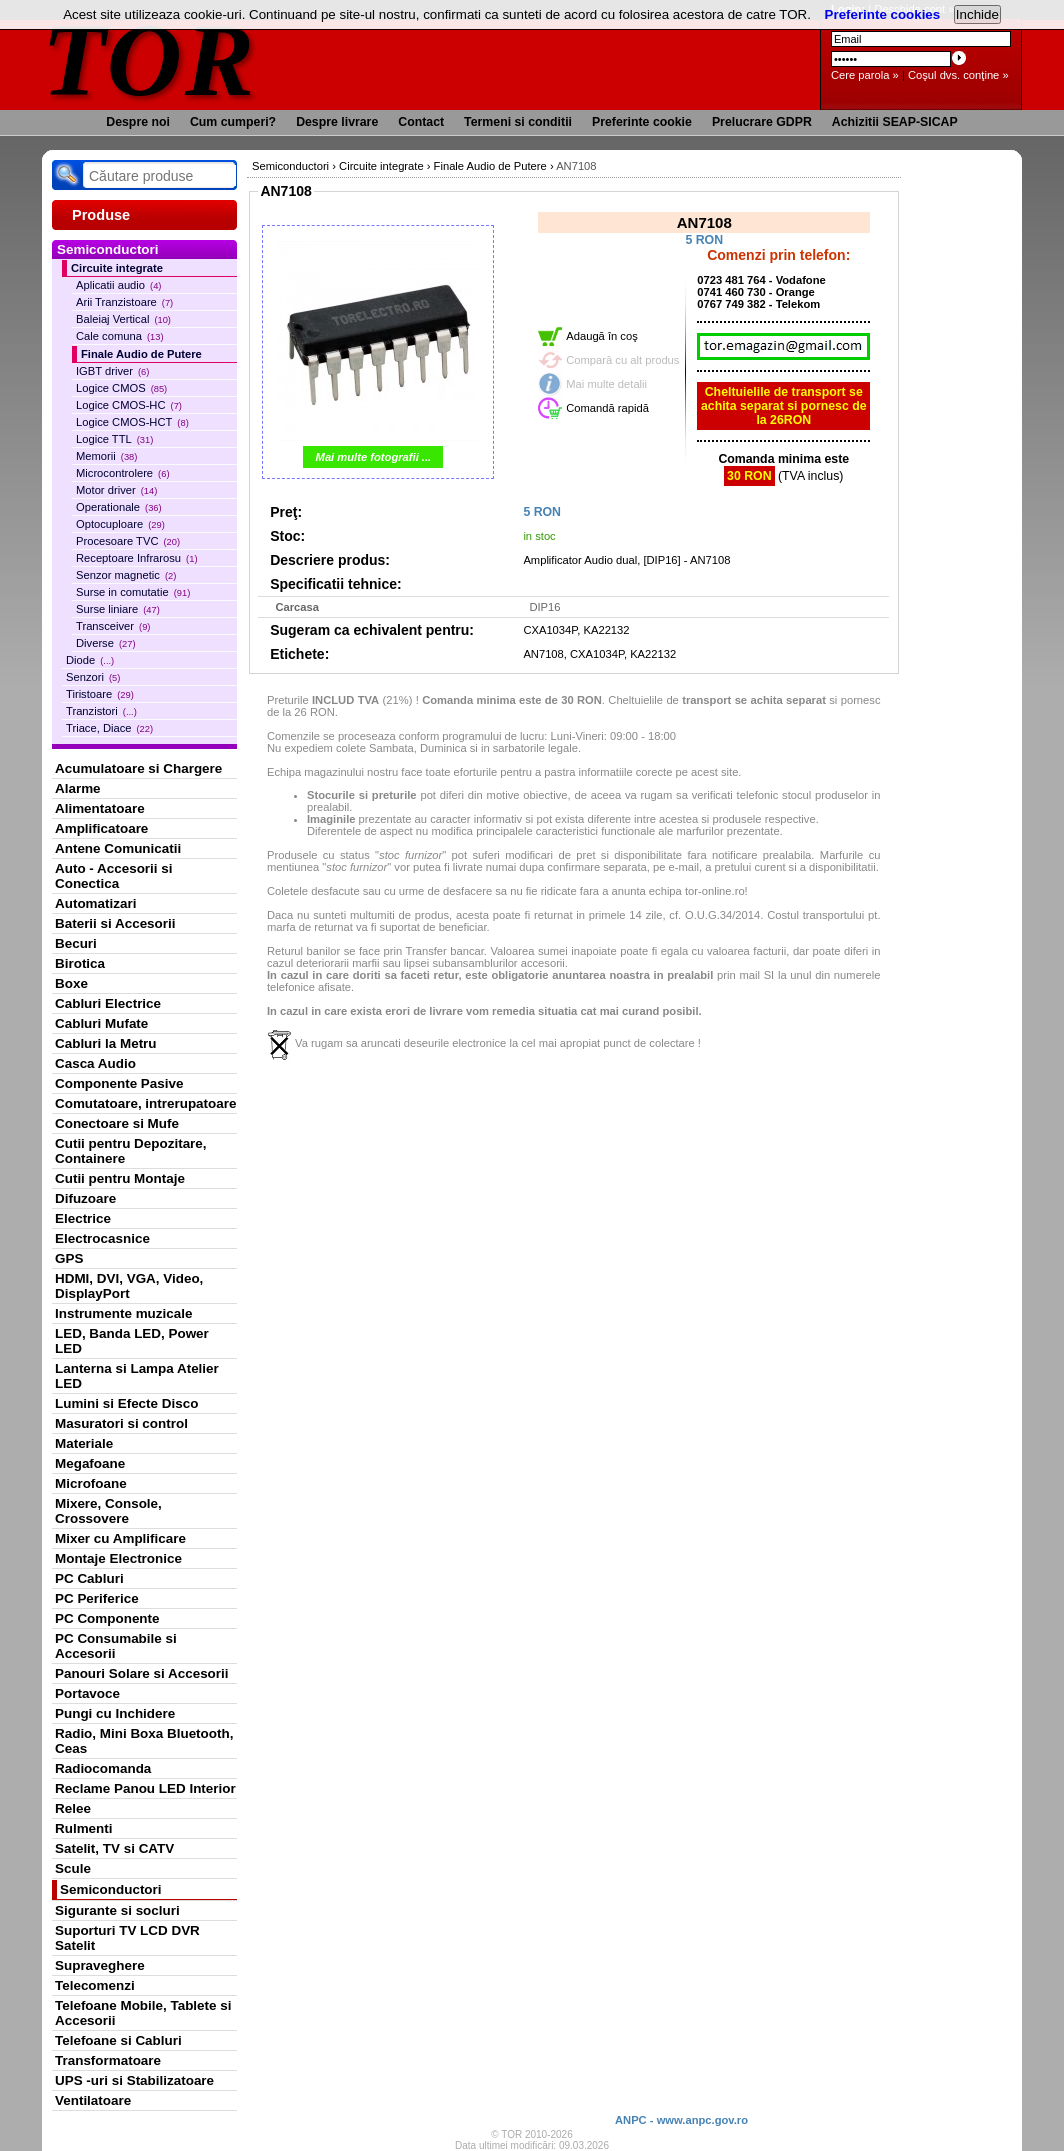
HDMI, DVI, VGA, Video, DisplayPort (129, 1286)
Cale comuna (120, 336)
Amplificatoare (101, 828)
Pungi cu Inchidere (115, 1713)
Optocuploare (120, 524)
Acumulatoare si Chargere (138, 768)
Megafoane (90, 1463)
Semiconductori (111, 1889)
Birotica (80, 963)
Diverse (106, 643)
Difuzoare (85, 1198)
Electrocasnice (102, 1238)
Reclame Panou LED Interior (145, 1788)
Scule (73, 1868)
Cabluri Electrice (108, 1003)
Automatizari (95, 903)
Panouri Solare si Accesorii (142, 1673)
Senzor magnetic (126, 575)
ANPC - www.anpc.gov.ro (681, 2120)
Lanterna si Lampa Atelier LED (137, 1376)
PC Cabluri (89, 1578)
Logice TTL (114, 439)
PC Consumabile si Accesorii (116, 1646)
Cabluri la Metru (106, 1043)
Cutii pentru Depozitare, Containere (131, 1151)
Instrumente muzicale (123, 1313)
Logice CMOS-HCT (132, 422)
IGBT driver (112, 371)
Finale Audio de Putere (141, 354)
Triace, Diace (109, 728)
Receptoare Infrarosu (137, 558)
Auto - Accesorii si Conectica (113, 876)
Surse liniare (118, 609)
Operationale (119, 507)
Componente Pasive (119, 1083)
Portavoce (87, 1693)
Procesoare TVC (128, 541)
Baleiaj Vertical (123, 319)
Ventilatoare (93, 2100)
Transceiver (113, 626)
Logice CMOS (121, 388)
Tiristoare (100, 694)
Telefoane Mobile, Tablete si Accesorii (143, 2013)
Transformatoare (108, 2060)
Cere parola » (865, 75)
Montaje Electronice (118, 1558)
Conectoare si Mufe (117, 1123)
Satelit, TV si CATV (114, 1848)
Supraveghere (100, 1965)
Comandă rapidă (607, 408)
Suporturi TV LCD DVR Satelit (127, 1938)
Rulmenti (83, 1828)
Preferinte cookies (883, 14)
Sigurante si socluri (117, 1910)
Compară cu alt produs (622, 360)
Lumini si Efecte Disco (126, 1403)
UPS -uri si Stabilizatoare (134, 2080)
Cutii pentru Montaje (120, 1178)
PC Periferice (97, 1598)
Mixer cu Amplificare (120, 1538)
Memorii (106, 456)
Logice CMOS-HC (129, 405)
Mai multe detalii (606, 384)
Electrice (83, 1218)
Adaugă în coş (602, 336)
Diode (90, 660)
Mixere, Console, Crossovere (108, 1511)
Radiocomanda (103, 1768)
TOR (149, 59)
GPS (69, 1258)
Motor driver (116, 490)
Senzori (93, 677)
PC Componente (107, 1618)
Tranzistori (101, 711)
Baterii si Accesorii (115, 923)
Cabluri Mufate (101, 1023)
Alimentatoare (100, 808)
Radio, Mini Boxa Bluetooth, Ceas (144, 1741)
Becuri (76, 943)
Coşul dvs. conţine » (958, 75)
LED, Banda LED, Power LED (132, 1341)
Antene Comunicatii (118, 848)
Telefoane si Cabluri (118, 2040)
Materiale (84, 1443)
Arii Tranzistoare (124, 302)
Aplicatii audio (118, 285)
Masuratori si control (121, 1423)
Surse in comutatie (133, 592)
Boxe (71, 983)
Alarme (78, 788)
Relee (73, 1808)
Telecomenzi (95, 1985)
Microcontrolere (123, 473)
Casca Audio (95, 1063)
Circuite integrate (117, 268)
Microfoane (91, 1483)
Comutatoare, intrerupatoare (145, 1103)
